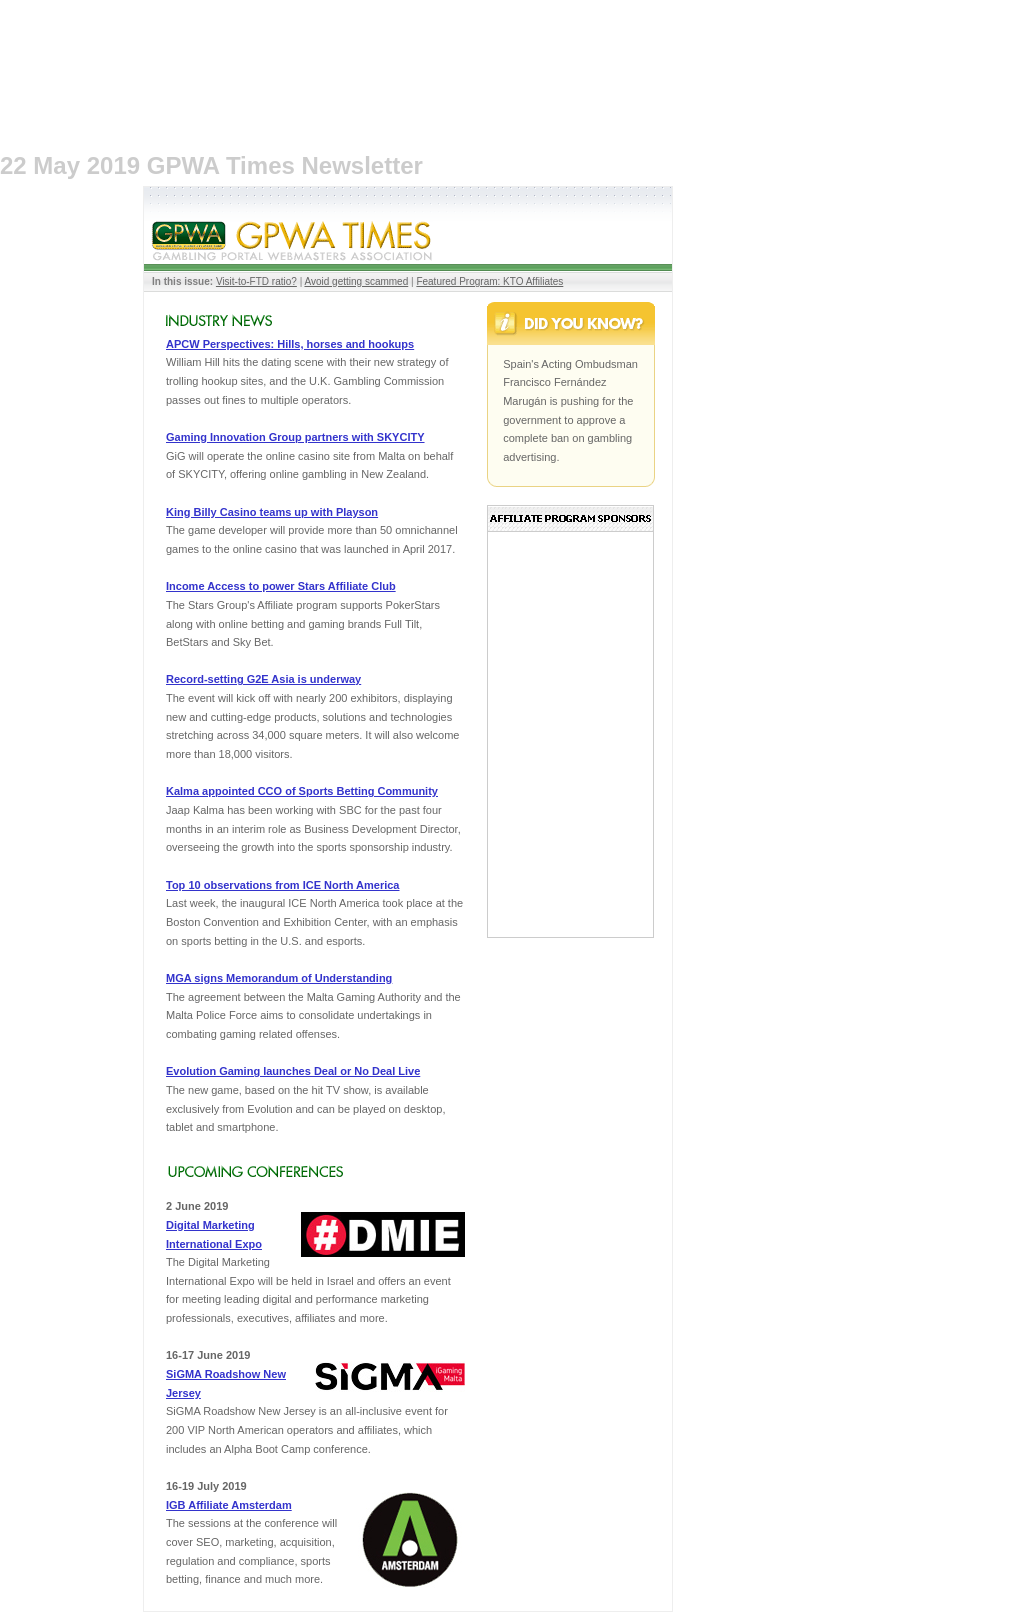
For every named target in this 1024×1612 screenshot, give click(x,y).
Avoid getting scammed (356, 281)
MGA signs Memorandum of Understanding (279, 978)
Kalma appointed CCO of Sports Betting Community (302, 791)
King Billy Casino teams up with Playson (272, 512)
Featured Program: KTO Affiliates (489, 281)
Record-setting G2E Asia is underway (263, 679)
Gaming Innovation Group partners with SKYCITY (295, 437)
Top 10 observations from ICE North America (283, 885)
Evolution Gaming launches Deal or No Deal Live (293, 1071)
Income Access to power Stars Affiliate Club (281, 586)
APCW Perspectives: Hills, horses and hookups (290, 344)
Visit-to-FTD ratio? (256, 281)
